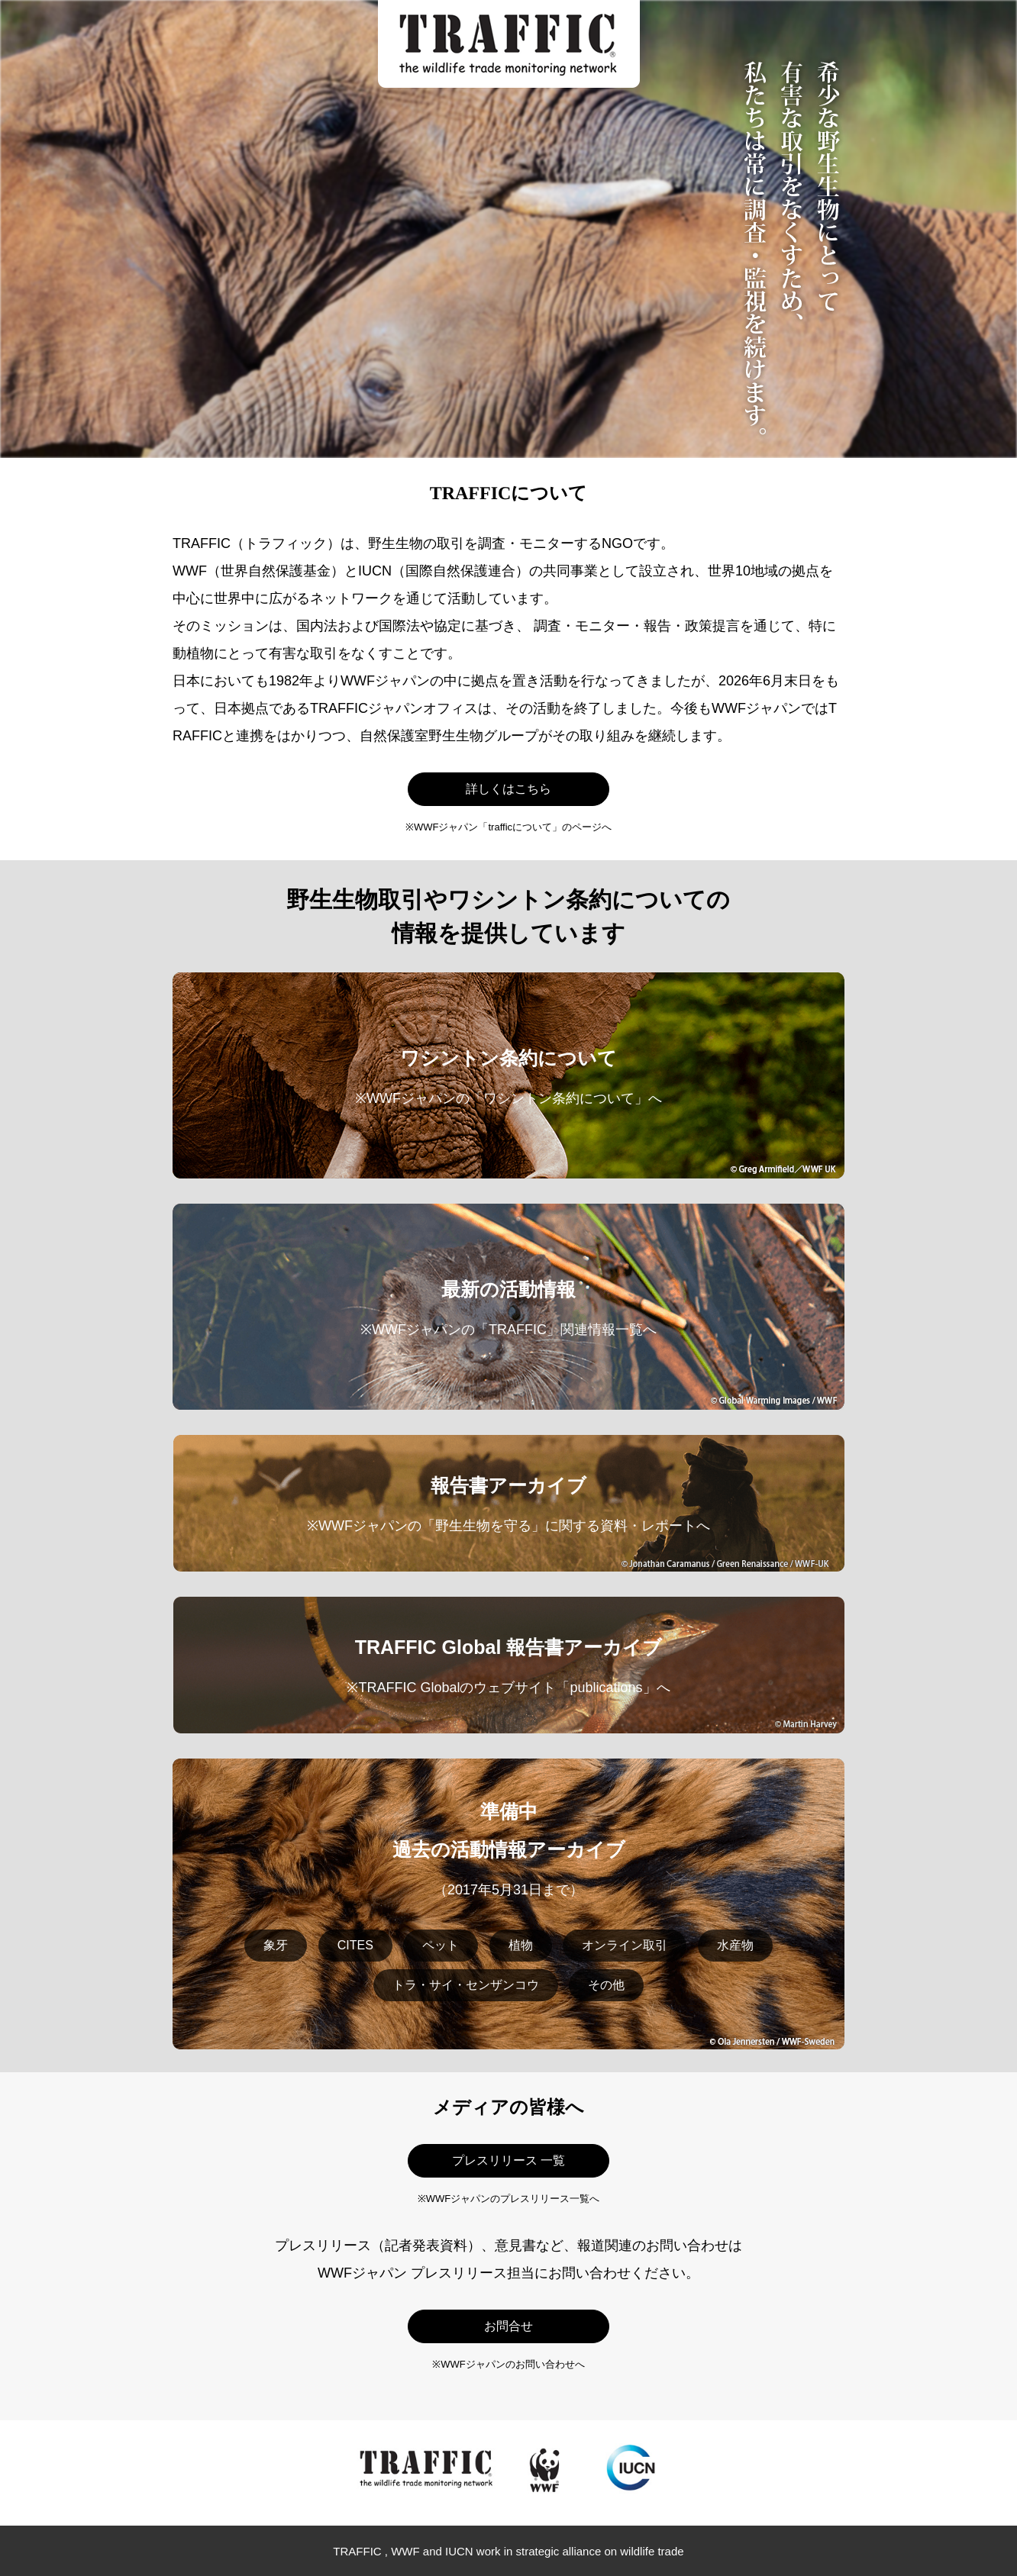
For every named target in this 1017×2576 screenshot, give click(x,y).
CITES (355, 1945)
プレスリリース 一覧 (508, 2160)
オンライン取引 (624, 1945)
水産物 (735, 1945)
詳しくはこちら (508, 788)
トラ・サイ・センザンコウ (465, 1984)
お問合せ (508, 2326)
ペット (440, 1945)
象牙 (275, 1945)
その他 (606, 1984)
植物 (520, 1945)
